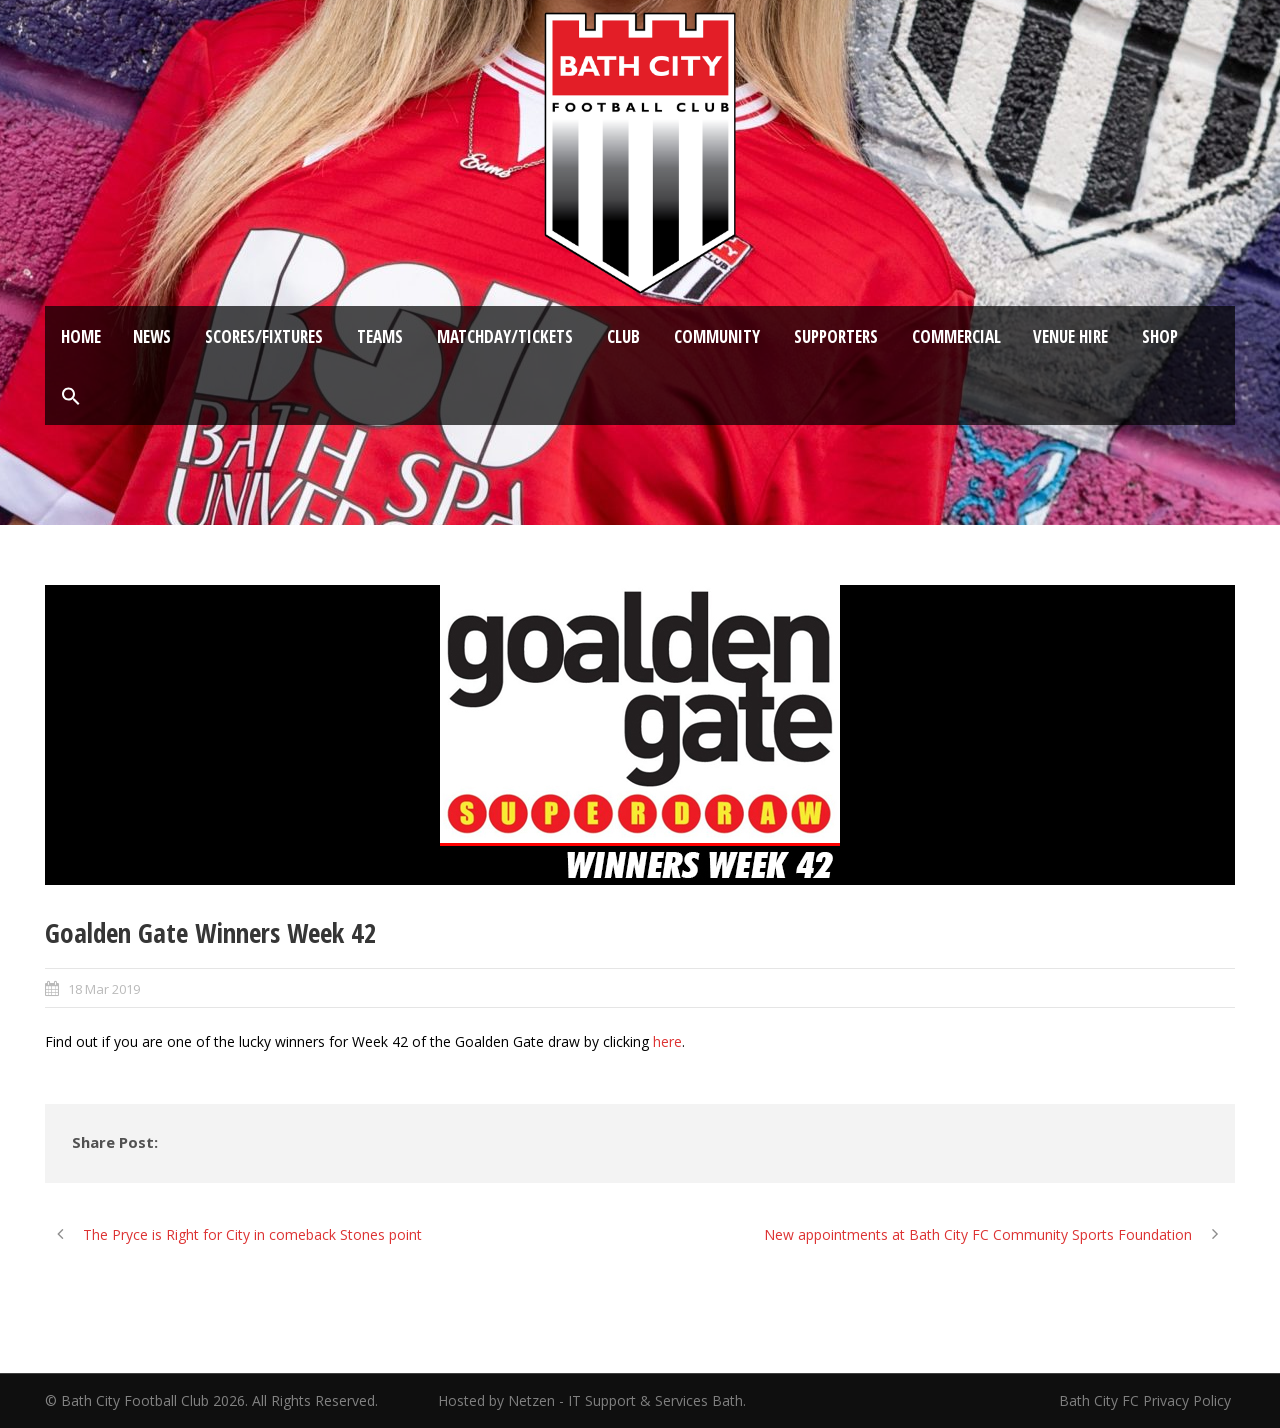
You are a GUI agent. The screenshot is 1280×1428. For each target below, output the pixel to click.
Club (623, 336)
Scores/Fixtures (264, 336)
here (667, 1041)
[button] (71, 397)
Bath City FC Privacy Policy (1147, 1400)
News (152, 336)
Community (717, 336)
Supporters (836, 336)
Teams (380, 336)
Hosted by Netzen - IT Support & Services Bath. (592, 1400)
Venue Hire (1070, 336)
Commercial (956, 336)
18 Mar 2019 (104, 989)
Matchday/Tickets (505, 336)
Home (81, 336)
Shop (1160, 336)
